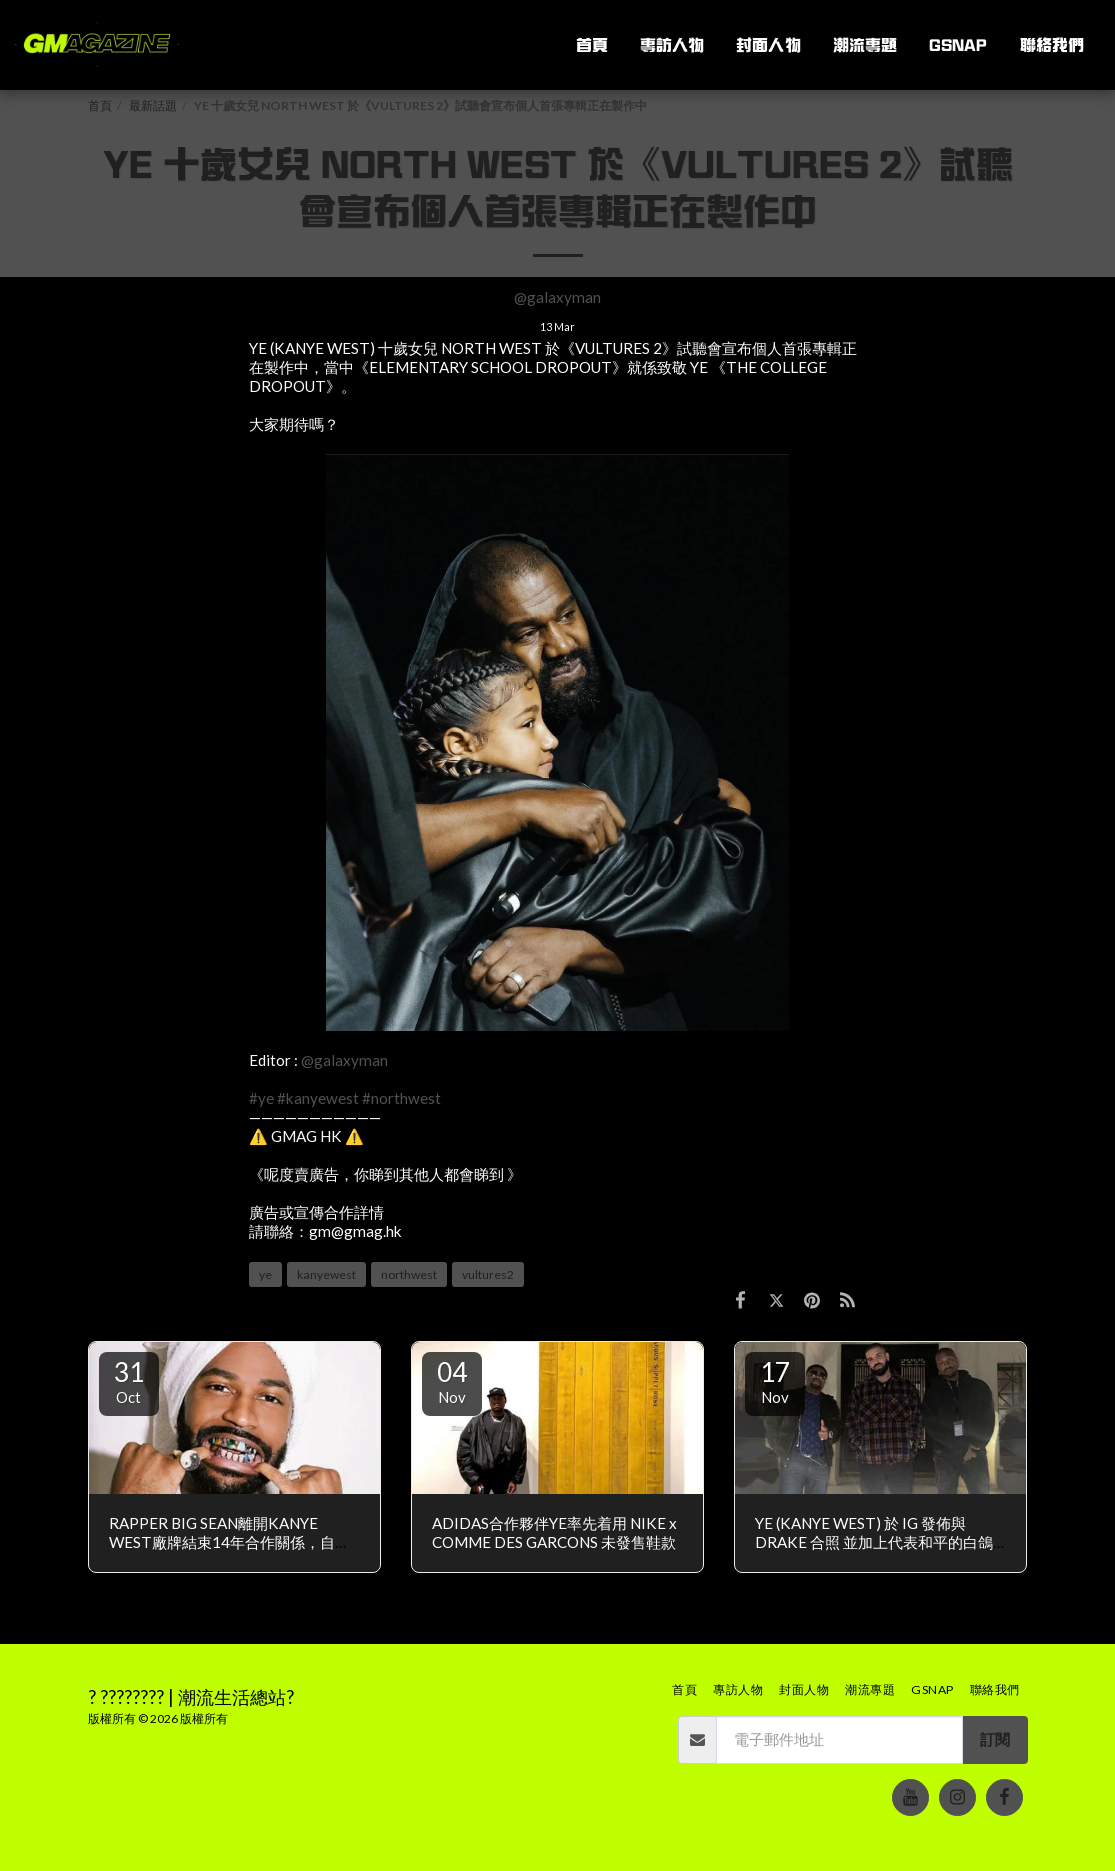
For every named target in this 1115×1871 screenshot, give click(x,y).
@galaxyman (557, 297)
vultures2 (488, 1274)
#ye (261, 1098)
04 (452, 1381)
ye (265, 1274)
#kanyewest (318, 1098)
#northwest (401, 1098)
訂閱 (995, 1739)
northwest (409, 1274)
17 (775, 1381)
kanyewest (326, 1274)
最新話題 (153, 105)
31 (129, 1381)
